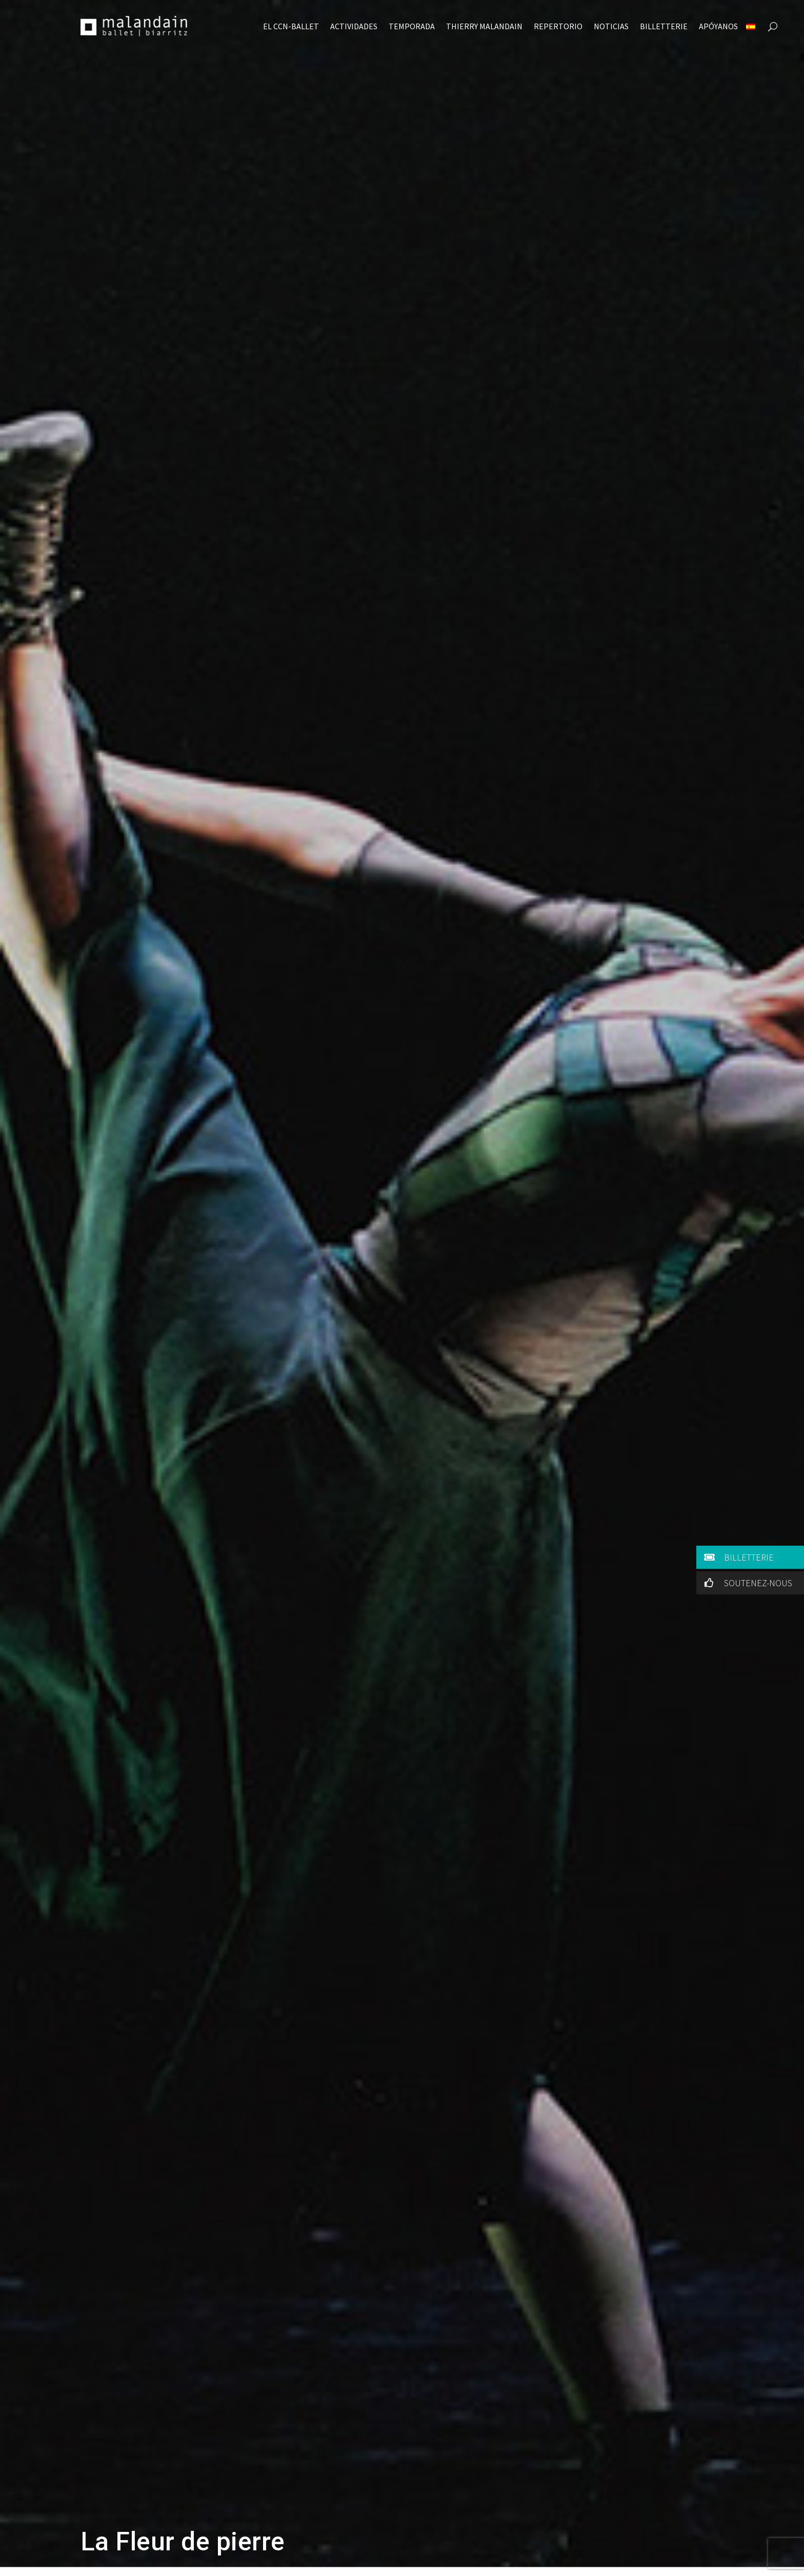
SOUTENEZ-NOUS (746, 1582)
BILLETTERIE (737, 1557)
